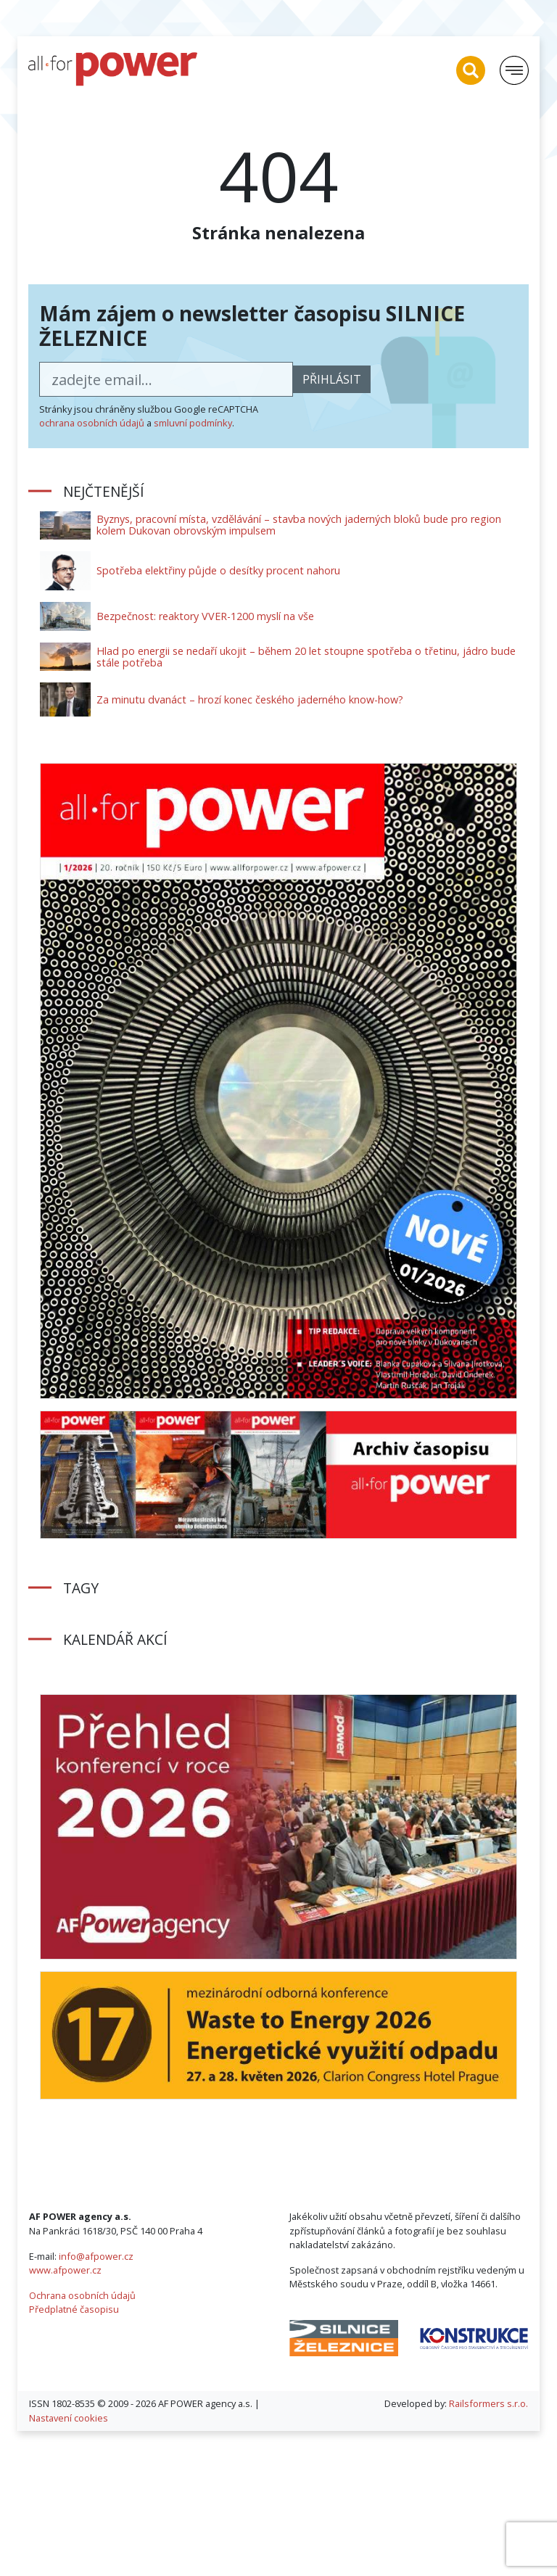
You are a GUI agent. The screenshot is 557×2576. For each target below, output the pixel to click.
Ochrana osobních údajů (82, 2295)
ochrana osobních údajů (91, 422)
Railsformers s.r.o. (488, 2403)
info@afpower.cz (96, 2256)
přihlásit (331, 379)
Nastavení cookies (68, 2417)
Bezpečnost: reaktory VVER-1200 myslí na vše (205, 616)
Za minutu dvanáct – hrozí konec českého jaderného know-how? (249, 699)
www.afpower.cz (65, 2269)
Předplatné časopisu (74, 2309)
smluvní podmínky (193, 422)
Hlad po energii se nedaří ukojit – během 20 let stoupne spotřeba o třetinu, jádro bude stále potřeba (306, 656)
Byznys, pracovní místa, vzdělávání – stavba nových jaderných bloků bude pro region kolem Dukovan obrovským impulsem (298, 524)
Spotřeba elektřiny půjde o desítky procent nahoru (218, 570)
